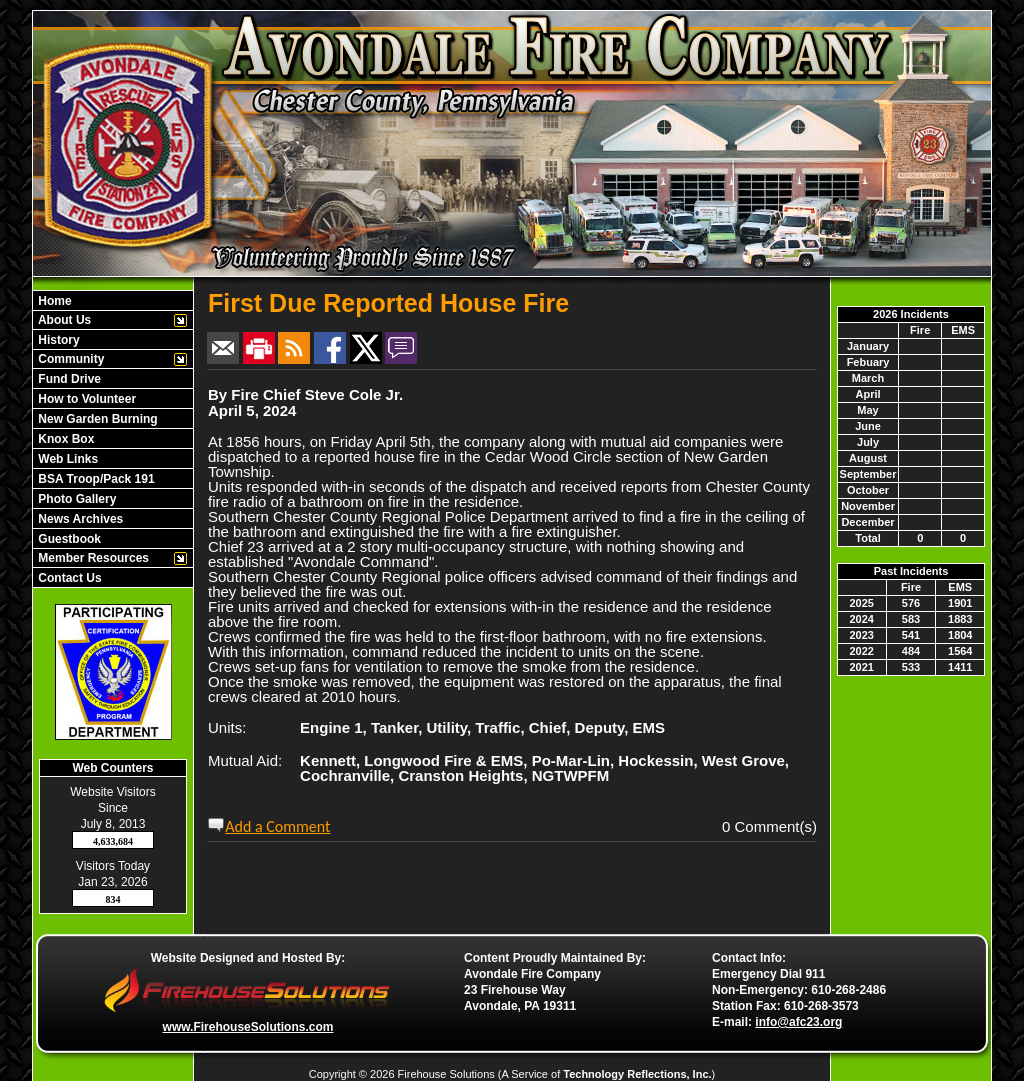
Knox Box (64, 439)
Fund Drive (68, 379)
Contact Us (68, 578)
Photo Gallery (75, 499)
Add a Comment (277, 826)
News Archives (79, 519)
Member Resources (92, 558)
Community (69, 359)
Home (53, 301)
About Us (63, 320)
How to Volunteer (85, 399)
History (57, 340)
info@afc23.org (798, 1022)
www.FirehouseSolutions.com (248, 1027)
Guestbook (68, 539)
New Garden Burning (96, 419)
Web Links (66, 459)
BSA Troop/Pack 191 (95, 479)
